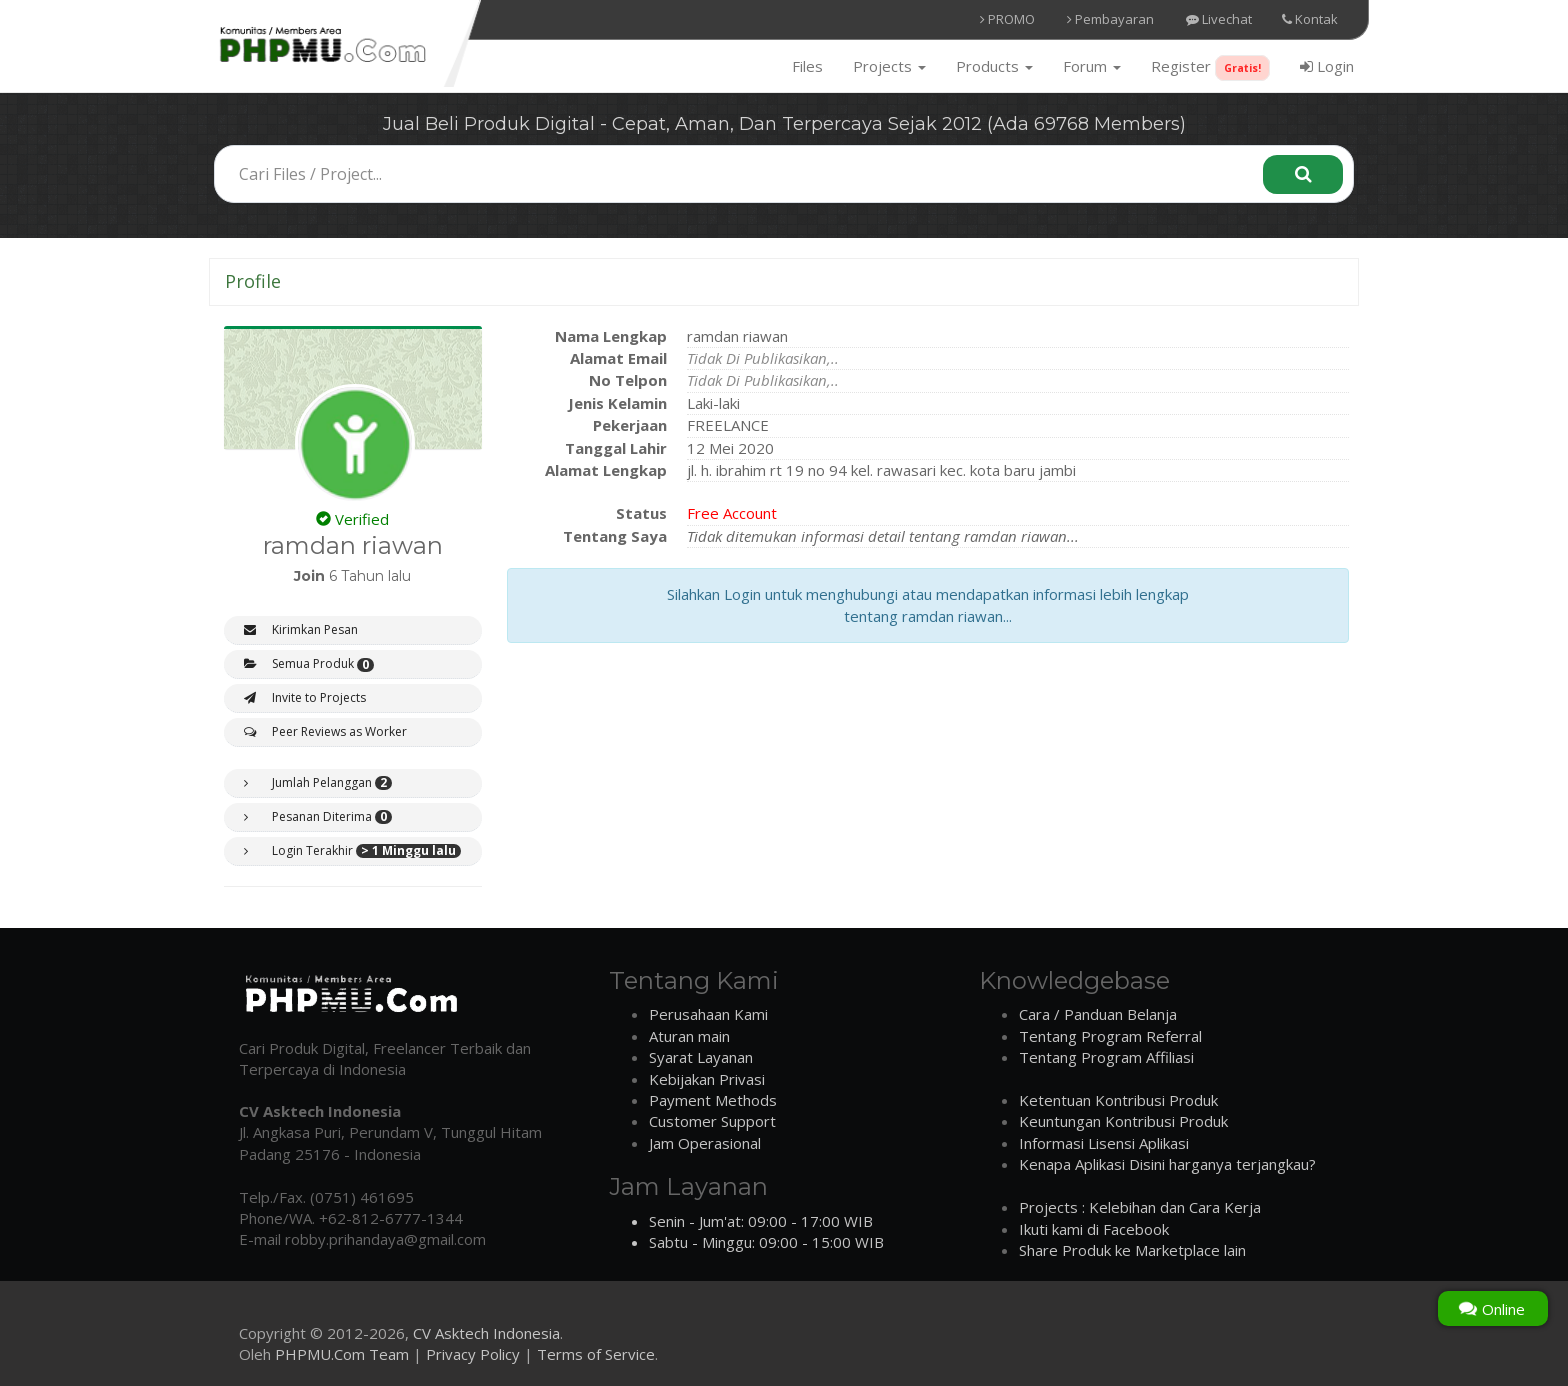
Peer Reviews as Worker (325, 731)
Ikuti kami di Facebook (1094, 1229)
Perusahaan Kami (708, 1014)
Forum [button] (1092, 66)
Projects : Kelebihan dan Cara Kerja (1140, 1207)
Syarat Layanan (701, 1057)
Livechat (1219, 19)
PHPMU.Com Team (342, 1354)
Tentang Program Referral (1110, 1036)
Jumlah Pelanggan (318, 783)
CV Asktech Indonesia (486, 1333)
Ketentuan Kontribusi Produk (1118, 1100)
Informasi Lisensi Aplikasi (1104, 1143)
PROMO (1007, 19)
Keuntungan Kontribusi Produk (1123, 1121)
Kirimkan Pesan (301, 629)
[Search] (1303, 174)
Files (807, 66)
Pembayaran (1110, 19)
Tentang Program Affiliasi (1106, 1057)
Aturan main (689, 1036)
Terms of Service (596, 1354)
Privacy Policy (473, 1354)
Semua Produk (309, 664)
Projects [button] (889, 66)
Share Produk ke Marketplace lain (1132, 1250)
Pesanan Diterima (318, 817)
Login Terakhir (352, 851)
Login (1327, 66)
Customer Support (712, 1121)
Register (1210, 68)
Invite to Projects (305, 697)
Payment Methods (713, 1100)
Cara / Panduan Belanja (1098, 1014)
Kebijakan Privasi (707, 1079)
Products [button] (994, 66)
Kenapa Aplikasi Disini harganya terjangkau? (1167, 1164)
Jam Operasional (705, 1143)
